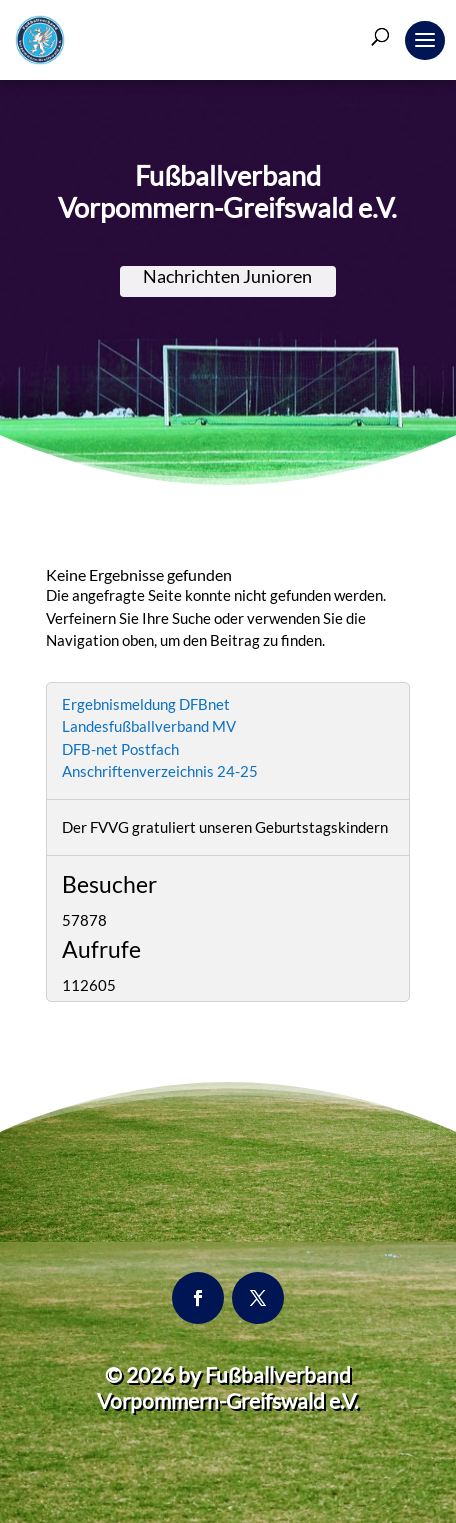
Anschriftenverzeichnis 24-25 (160, 771)
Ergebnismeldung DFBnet (146, 704)
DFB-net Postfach (120, 749)
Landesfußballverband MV (149, 726)
